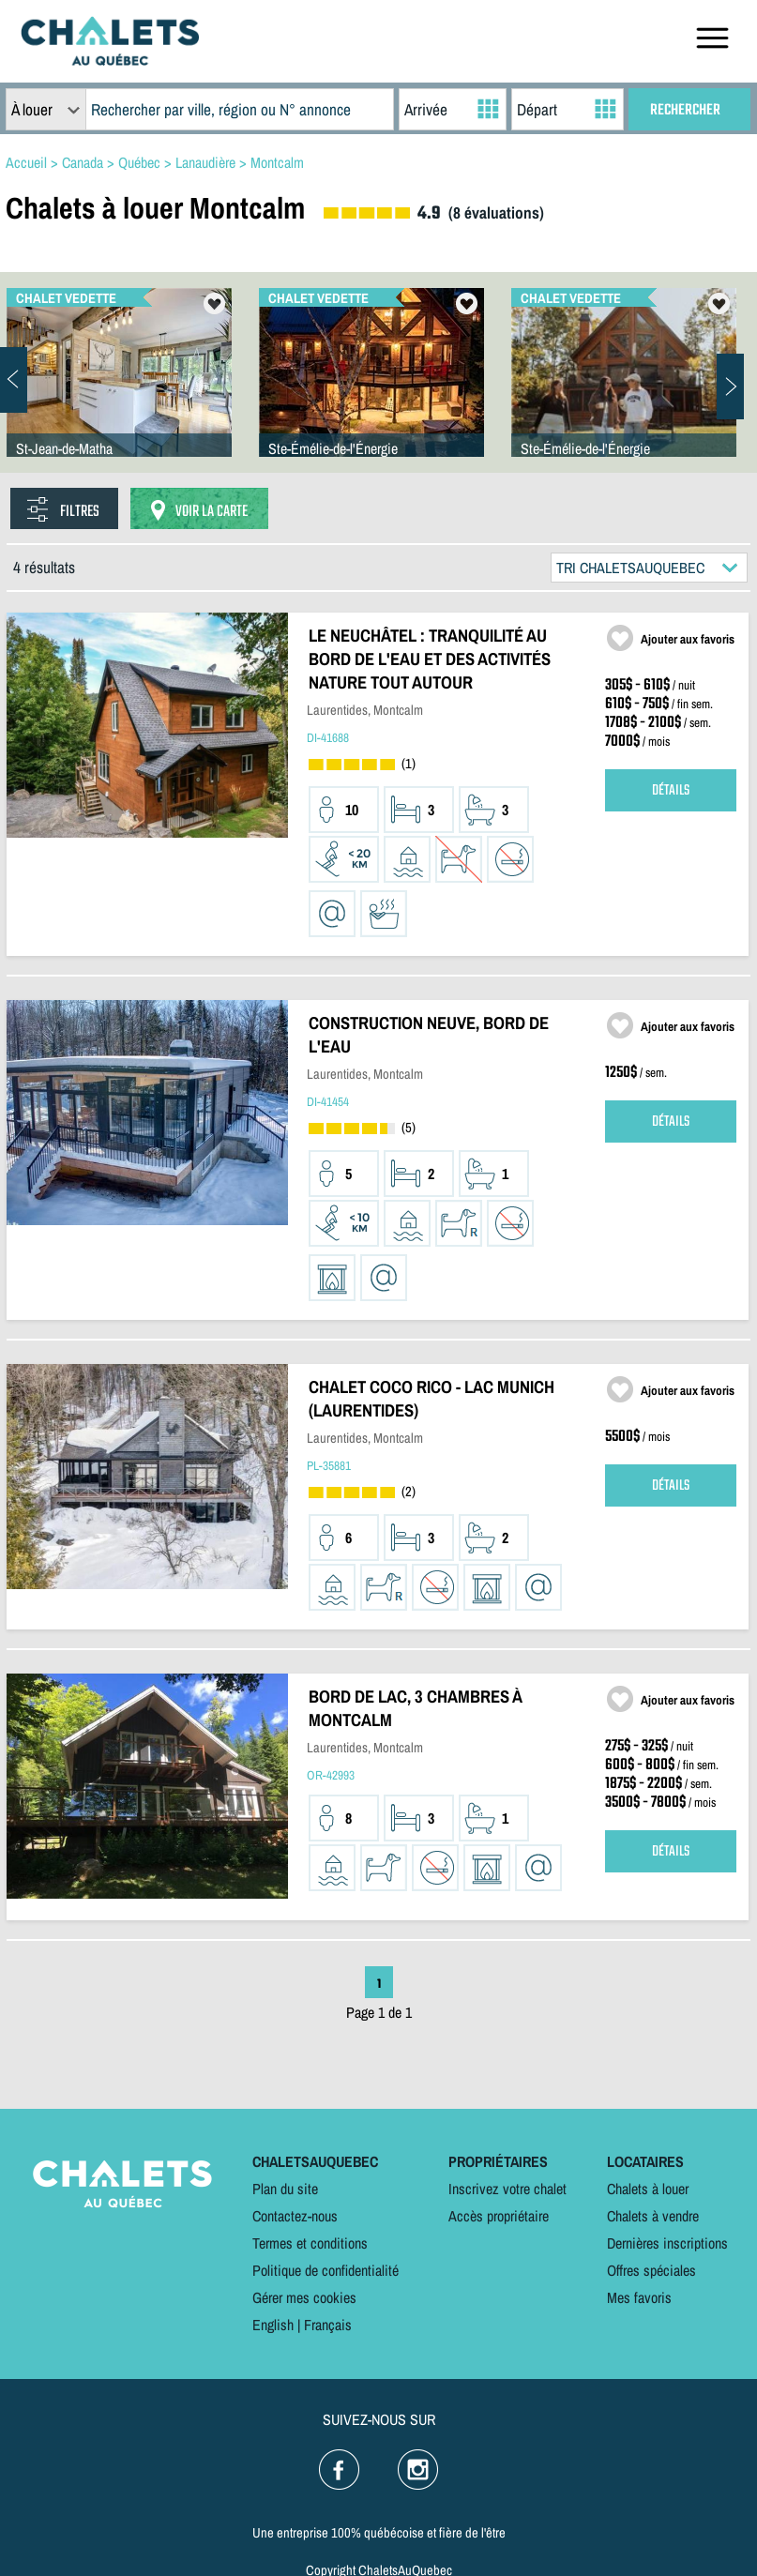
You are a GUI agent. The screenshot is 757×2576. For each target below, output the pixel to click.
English (273, 2324)
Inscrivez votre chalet (507, 2188)
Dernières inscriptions (667, 2243)
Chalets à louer (648, 2188)
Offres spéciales (651, 2270)
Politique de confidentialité (325, 2270)
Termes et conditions (310, 2243)
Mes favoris (639, 2297)
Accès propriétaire (498, 2215)
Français (328, 2324)
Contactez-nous (295, 2215)
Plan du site (285, 2188)
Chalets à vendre (653, 2215)
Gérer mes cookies (304, 2297)
